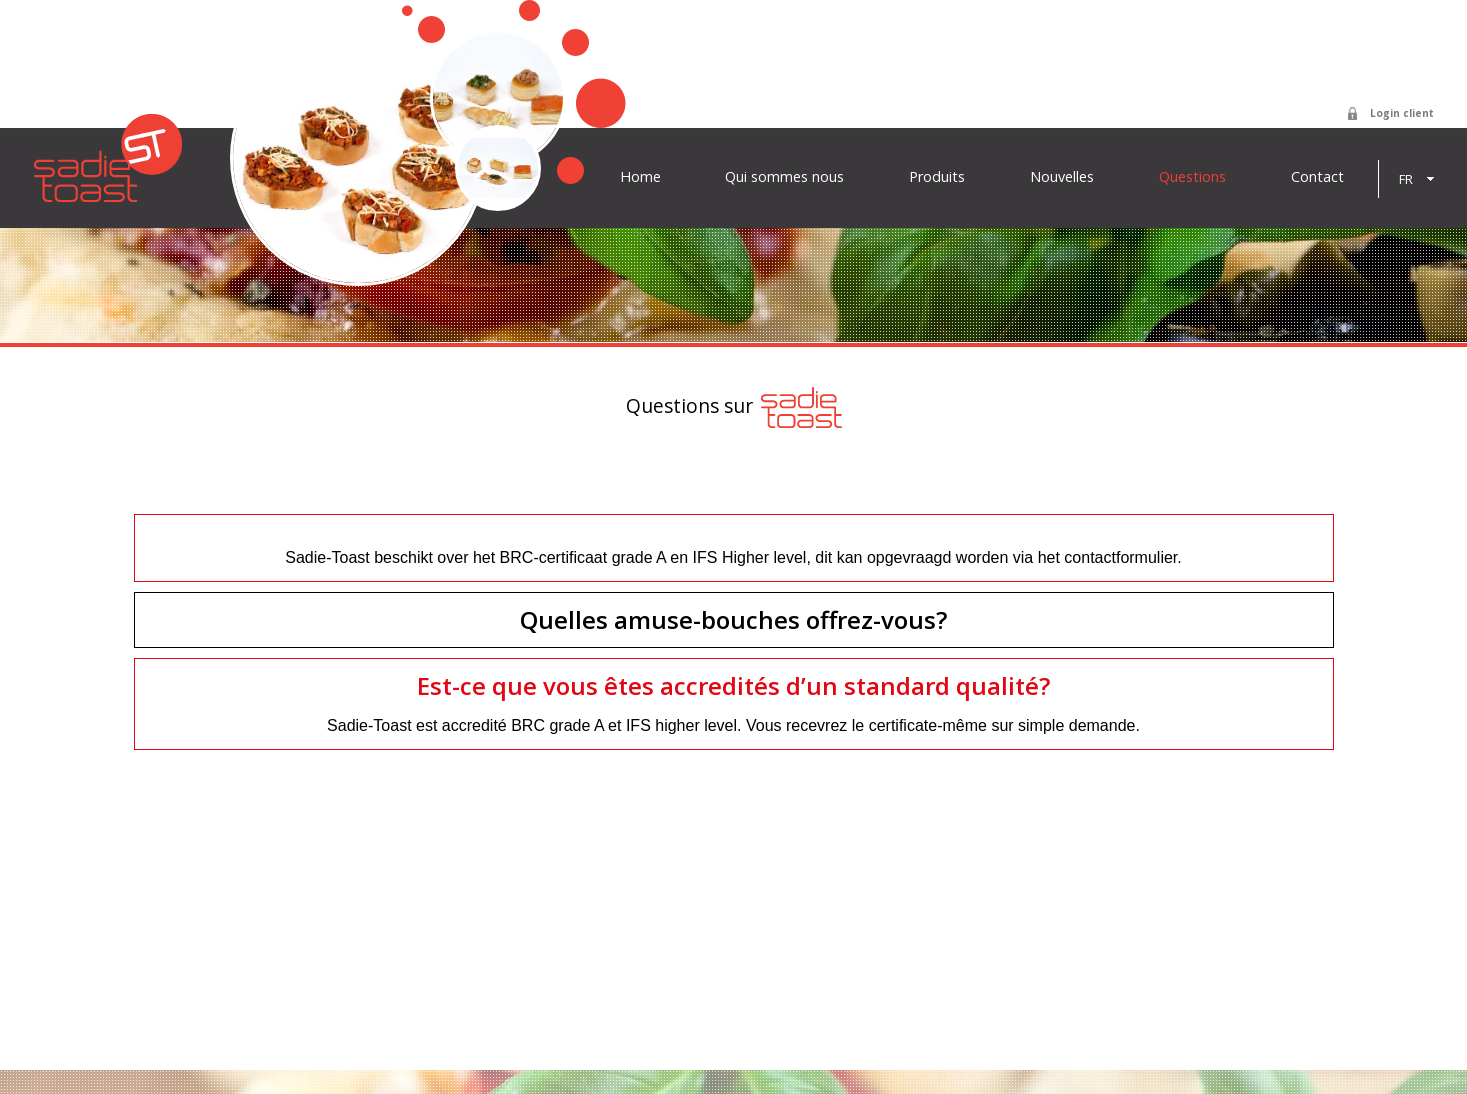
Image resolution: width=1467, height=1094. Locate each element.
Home (640, 177)
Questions (1192, 177)
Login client (1402, 113)
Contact (1317, 177)
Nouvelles (1062, 177)
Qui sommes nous (784, 177)
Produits (937, 177)
